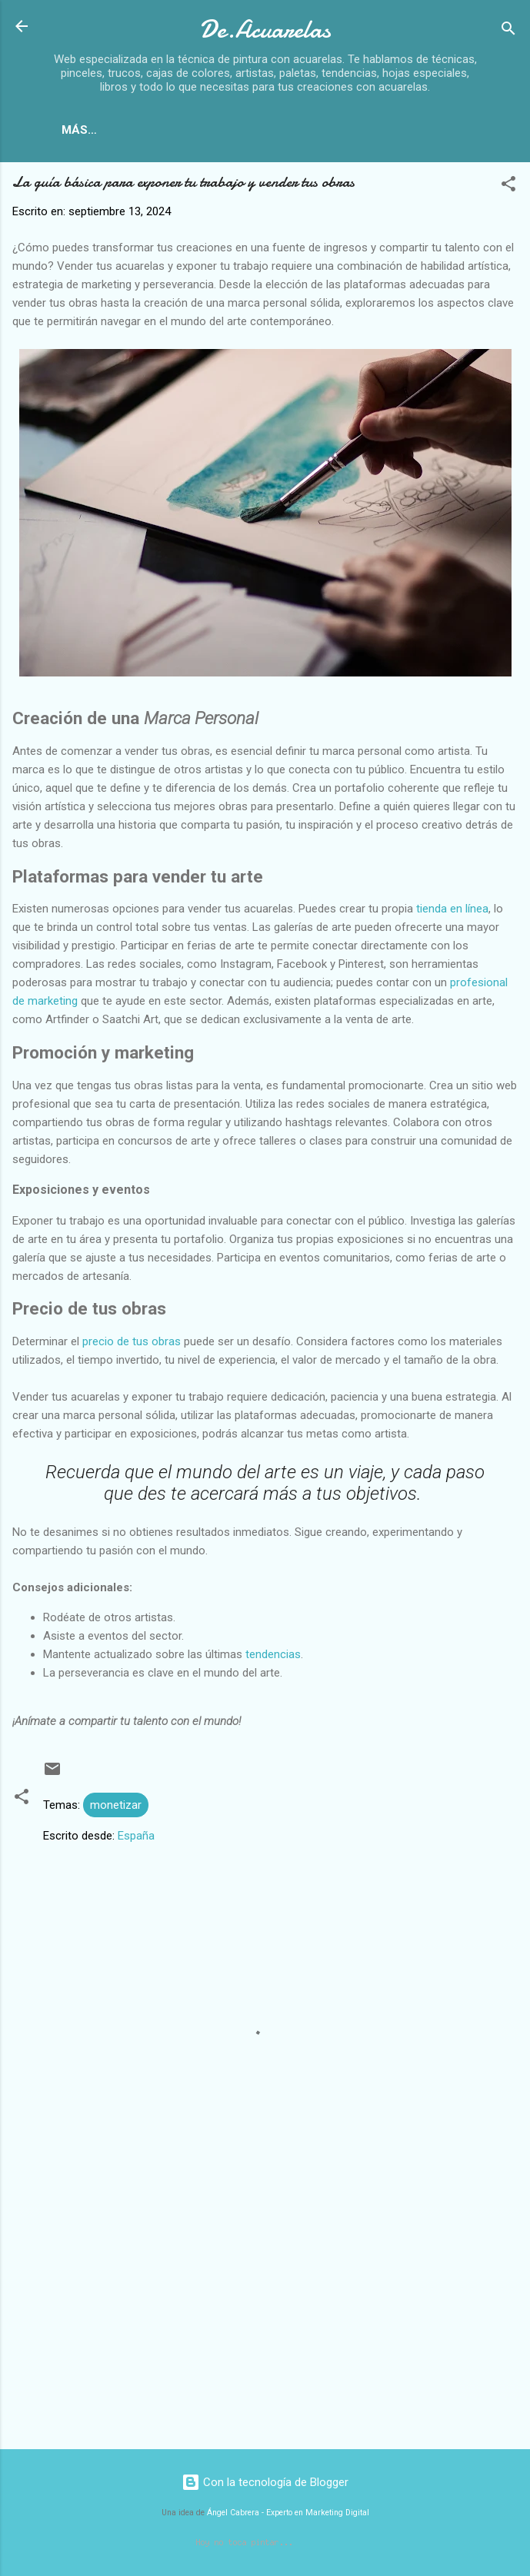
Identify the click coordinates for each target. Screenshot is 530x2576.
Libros (174, 130)
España (136, 1839)
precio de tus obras (131, 1344)
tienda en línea (452, 912)
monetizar (116, 1808)
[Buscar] (508, 31)
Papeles (249, 130)
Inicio (109, 130)
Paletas (412, 130)
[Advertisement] (265, 2320)
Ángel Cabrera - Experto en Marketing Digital (288, 2516)
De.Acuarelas (265, 29)
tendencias (273, 1657)
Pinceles (330, 130)
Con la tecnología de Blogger (265, 2485)
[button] (508, 189)
